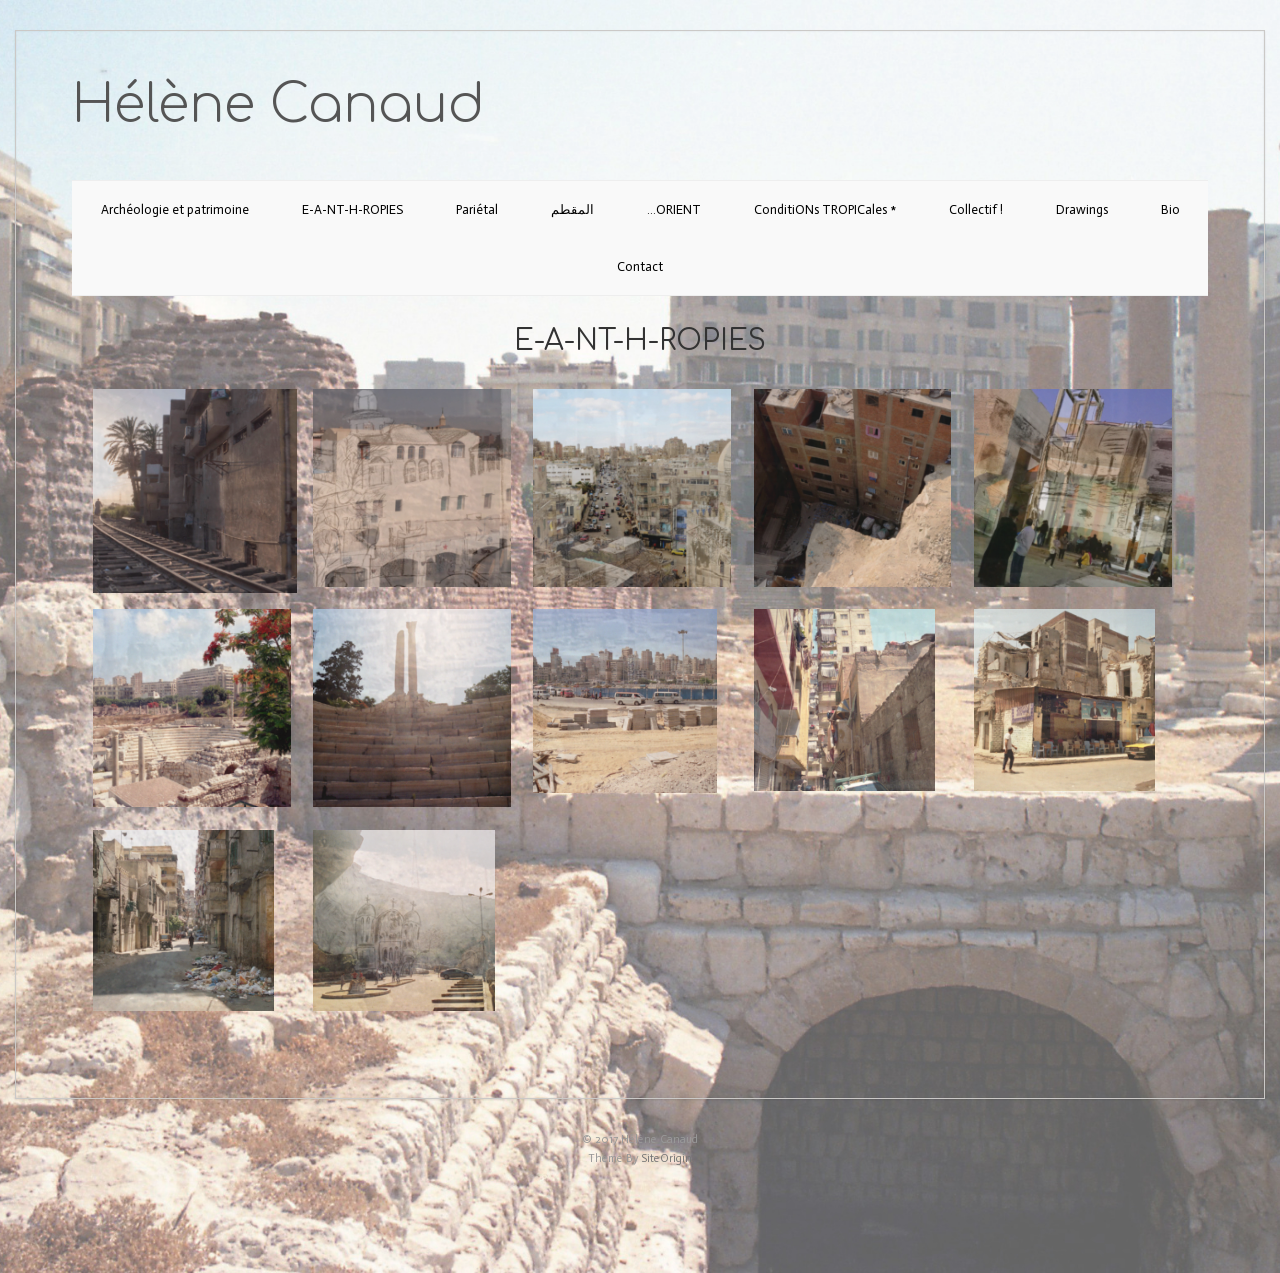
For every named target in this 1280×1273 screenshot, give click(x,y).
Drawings (1082, 209)
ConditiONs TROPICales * (825, 209)
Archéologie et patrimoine (175, 209)
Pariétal (477, 209)
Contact (640, 266)
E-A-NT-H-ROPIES (352, 209)
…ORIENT (674, 209)
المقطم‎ (572, 209)
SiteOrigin (666, 1158)
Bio (1170, 209)
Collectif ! (976, 209)
